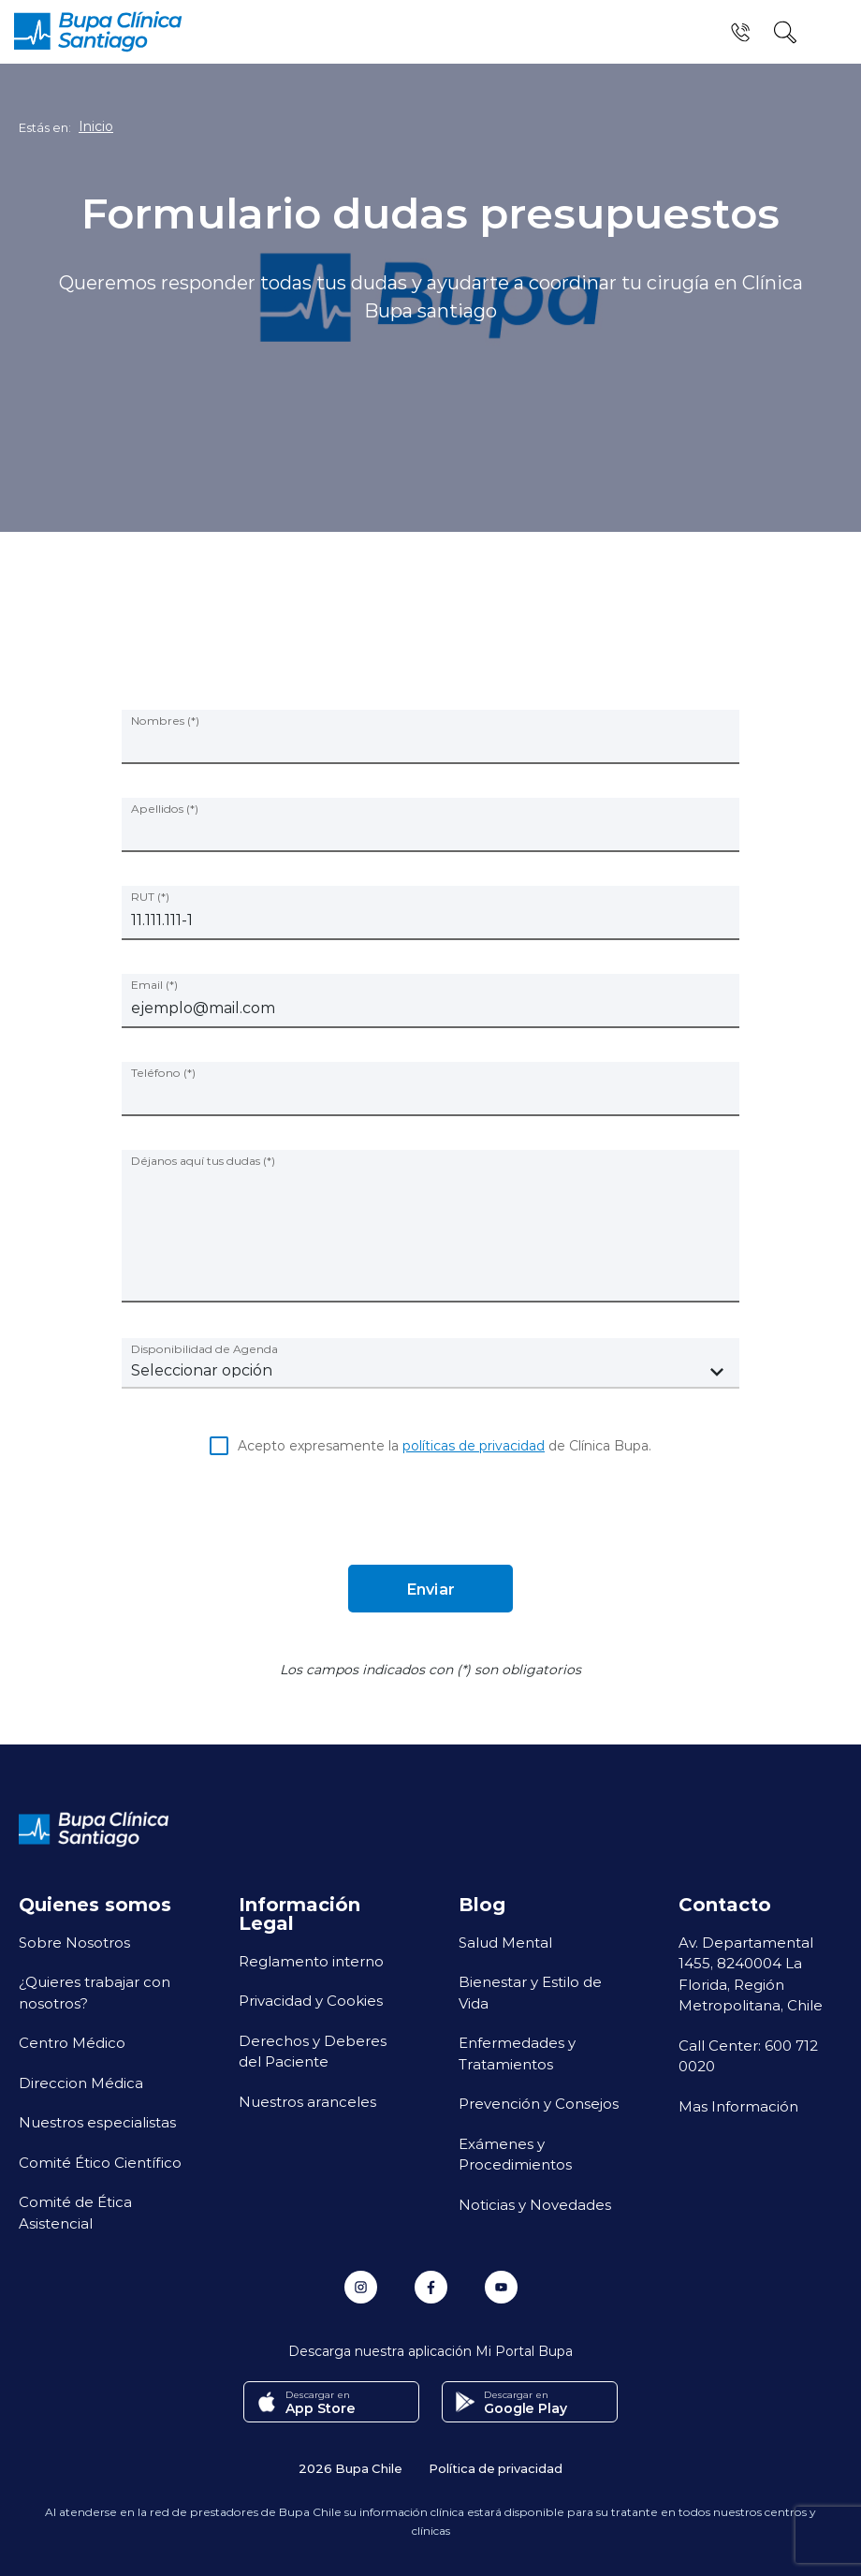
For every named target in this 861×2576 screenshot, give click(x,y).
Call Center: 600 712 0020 (748, 2056)
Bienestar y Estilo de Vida (530, 1992)
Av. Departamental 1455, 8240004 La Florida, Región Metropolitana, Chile (751, 1974)
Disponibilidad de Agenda (204, 1348)
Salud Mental (505, 1942)
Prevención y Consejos (539, 2103)
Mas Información (738, 2106)
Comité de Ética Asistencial (75, 2212)
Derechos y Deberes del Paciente (313, 2051)
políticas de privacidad (473, 1445)
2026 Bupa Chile (350, 2468)
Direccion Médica (81, 2082)
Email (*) (154, 984)
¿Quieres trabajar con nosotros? (94, 1992)
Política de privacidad (495, 2468)
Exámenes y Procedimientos (515, 2154)
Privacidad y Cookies (311, 2000)
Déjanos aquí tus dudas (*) (203, 1160)
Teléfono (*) (163, 1072)
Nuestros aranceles (307, 2101)
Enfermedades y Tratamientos (517, 2053)
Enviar (430, 1588)
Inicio (96, 126)
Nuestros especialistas (97, 2121)
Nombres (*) (165, 720)
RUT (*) (150, 896)
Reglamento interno (311, 1960)
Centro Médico (72, 2042)
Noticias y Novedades (535, 2204)
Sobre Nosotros (74, 1942)
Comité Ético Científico (100, 2162)
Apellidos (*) (164, 808)
